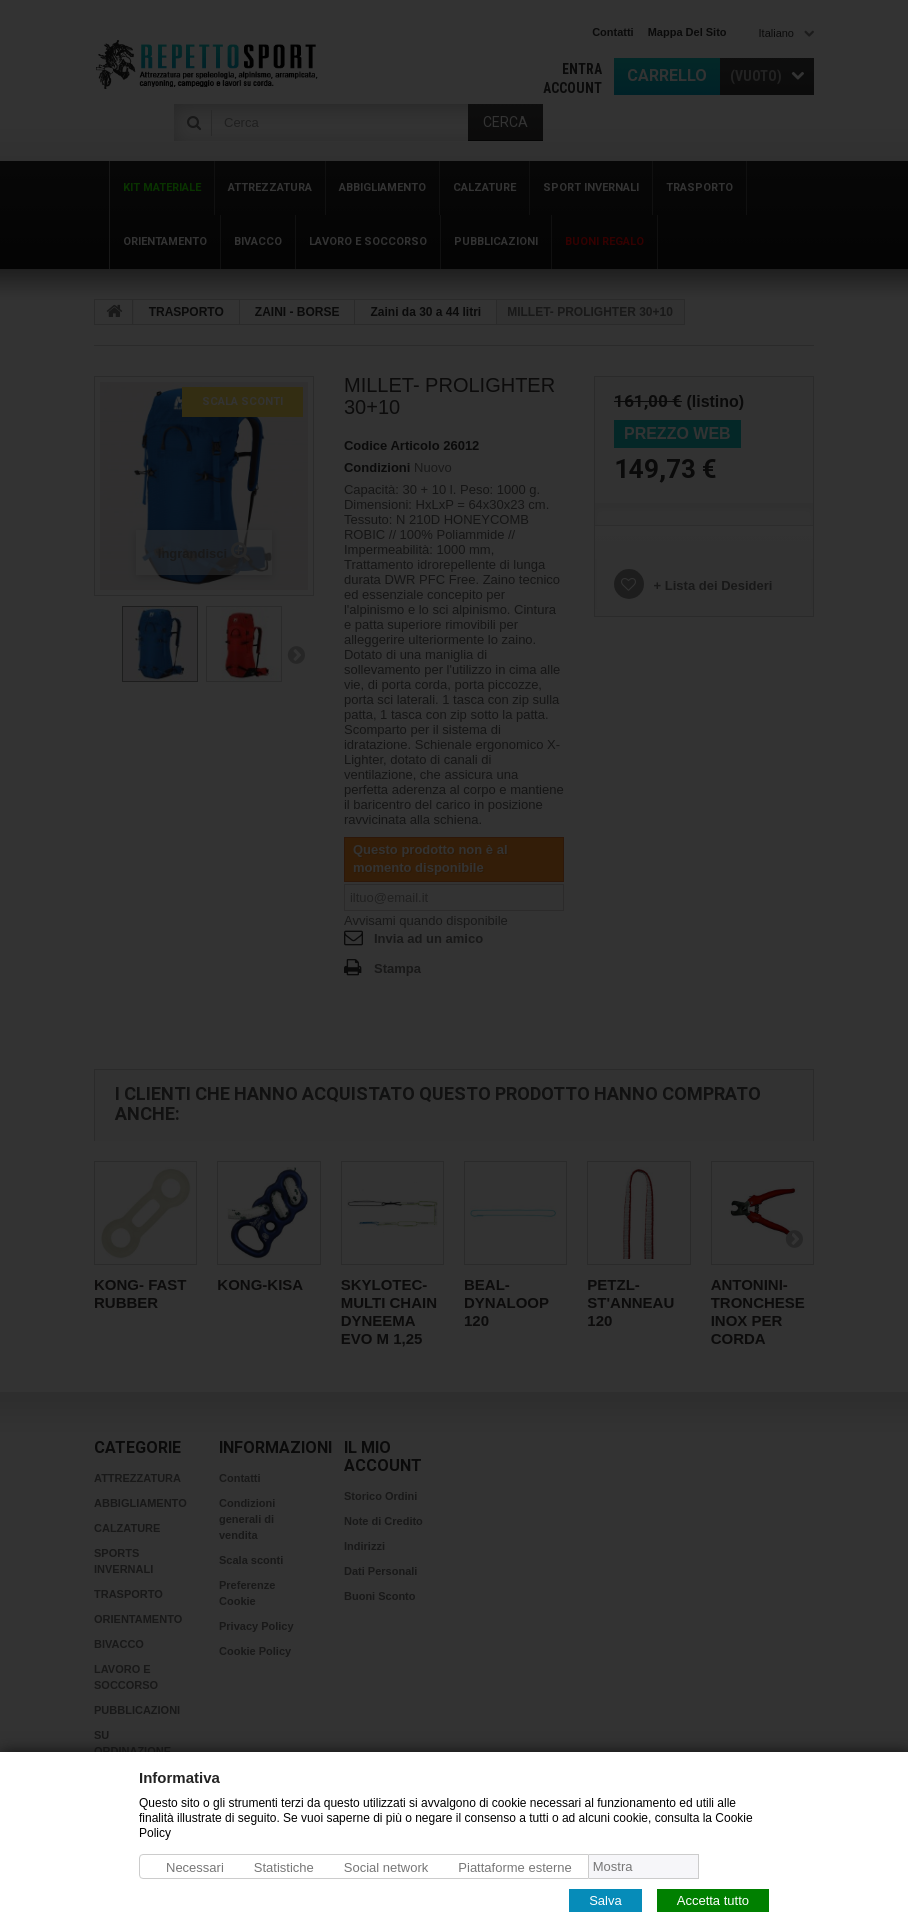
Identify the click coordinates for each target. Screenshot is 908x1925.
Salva (605, 1899)
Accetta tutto (713, 1899)
